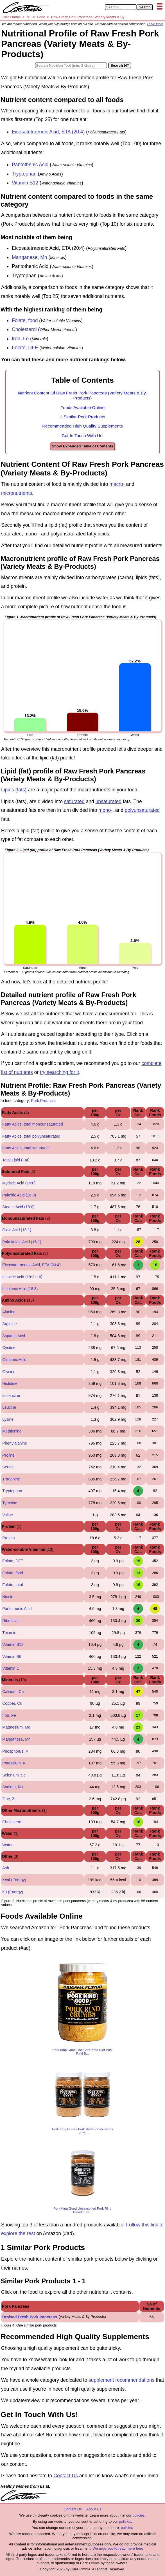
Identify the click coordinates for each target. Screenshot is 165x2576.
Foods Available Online (82, 407)
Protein (8, 1538)
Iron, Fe (20, 338)
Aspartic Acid (13, 1336)
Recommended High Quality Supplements (82, 426)
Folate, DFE (25, 347)
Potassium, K (13, 1763)
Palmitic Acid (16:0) (19, 1195)
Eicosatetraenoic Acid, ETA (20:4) (48, 132)
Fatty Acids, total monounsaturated (32, 1124)
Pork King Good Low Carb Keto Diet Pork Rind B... (83, 2051)
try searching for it (59, 1072)
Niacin (7, 1597)
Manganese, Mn (29, 257)
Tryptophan (24, 174)
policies (138, 2515)
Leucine (9, 1407)
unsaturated (108, 801)
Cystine (8, 1347)
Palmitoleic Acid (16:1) (21, 1242)
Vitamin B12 (25, 183)
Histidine (9, 1383)
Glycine (8, 1371)
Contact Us (65, 2475)
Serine (7, 1467)
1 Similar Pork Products (82, 416)
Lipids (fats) (13, 790)
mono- (105, 810)
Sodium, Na (12, 1787)
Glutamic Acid (14, 1359)
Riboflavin (10, 1620)
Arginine (9, 1324)
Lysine (7, 1419)
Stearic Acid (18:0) (18, 1207)
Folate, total (12, 1584)
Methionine (12, 1431)
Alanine (8, 1312)
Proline (8, 1455)
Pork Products (43, 1100)
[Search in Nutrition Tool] (71, 65)
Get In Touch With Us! (82, 435)
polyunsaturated (142, 810)
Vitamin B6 (11, 1656)
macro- (117, 484)
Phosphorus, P (15, 1751)
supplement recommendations (121, 2380)
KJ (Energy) (12, 1892)
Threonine (11, 1479)
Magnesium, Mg (16, 1727)
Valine (7, 1515)
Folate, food (25, 320)
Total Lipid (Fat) (15, 1160)
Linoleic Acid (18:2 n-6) (22, 1277)
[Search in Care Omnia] (121, 7)
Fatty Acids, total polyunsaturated (31, 1136)
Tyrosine (9, 1503)
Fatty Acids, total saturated (25, 1148)
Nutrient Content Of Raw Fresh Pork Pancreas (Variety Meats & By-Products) (82, 395)
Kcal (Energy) (14, 1880)
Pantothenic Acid (30, 164)
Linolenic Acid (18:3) (20, 1288)
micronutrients (16, 493)
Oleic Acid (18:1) (16, 1230)
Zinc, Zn (9, 1799)
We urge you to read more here (117, 2548)
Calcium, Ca (13, 1691)
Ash (5, 1868)
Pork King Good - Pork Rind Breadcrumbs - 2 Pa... (82, 2130)
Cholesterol (24, 329)
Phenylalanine (14, 1443)
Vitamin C (10, 1668)
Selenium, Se (14, 1775)
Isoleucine (11, 1395)
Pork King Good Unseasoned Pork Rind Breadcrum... (82, 2210)
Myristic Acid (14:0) (18, 1183)
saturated (74, 801)
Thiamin (9, 1632)
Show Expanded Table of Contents (82, 446)
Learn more (155, 24)
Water (7, 1845)
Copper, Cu (12, 1703)
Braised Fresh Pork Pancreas (29, 2317)
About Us (93, 2509)
